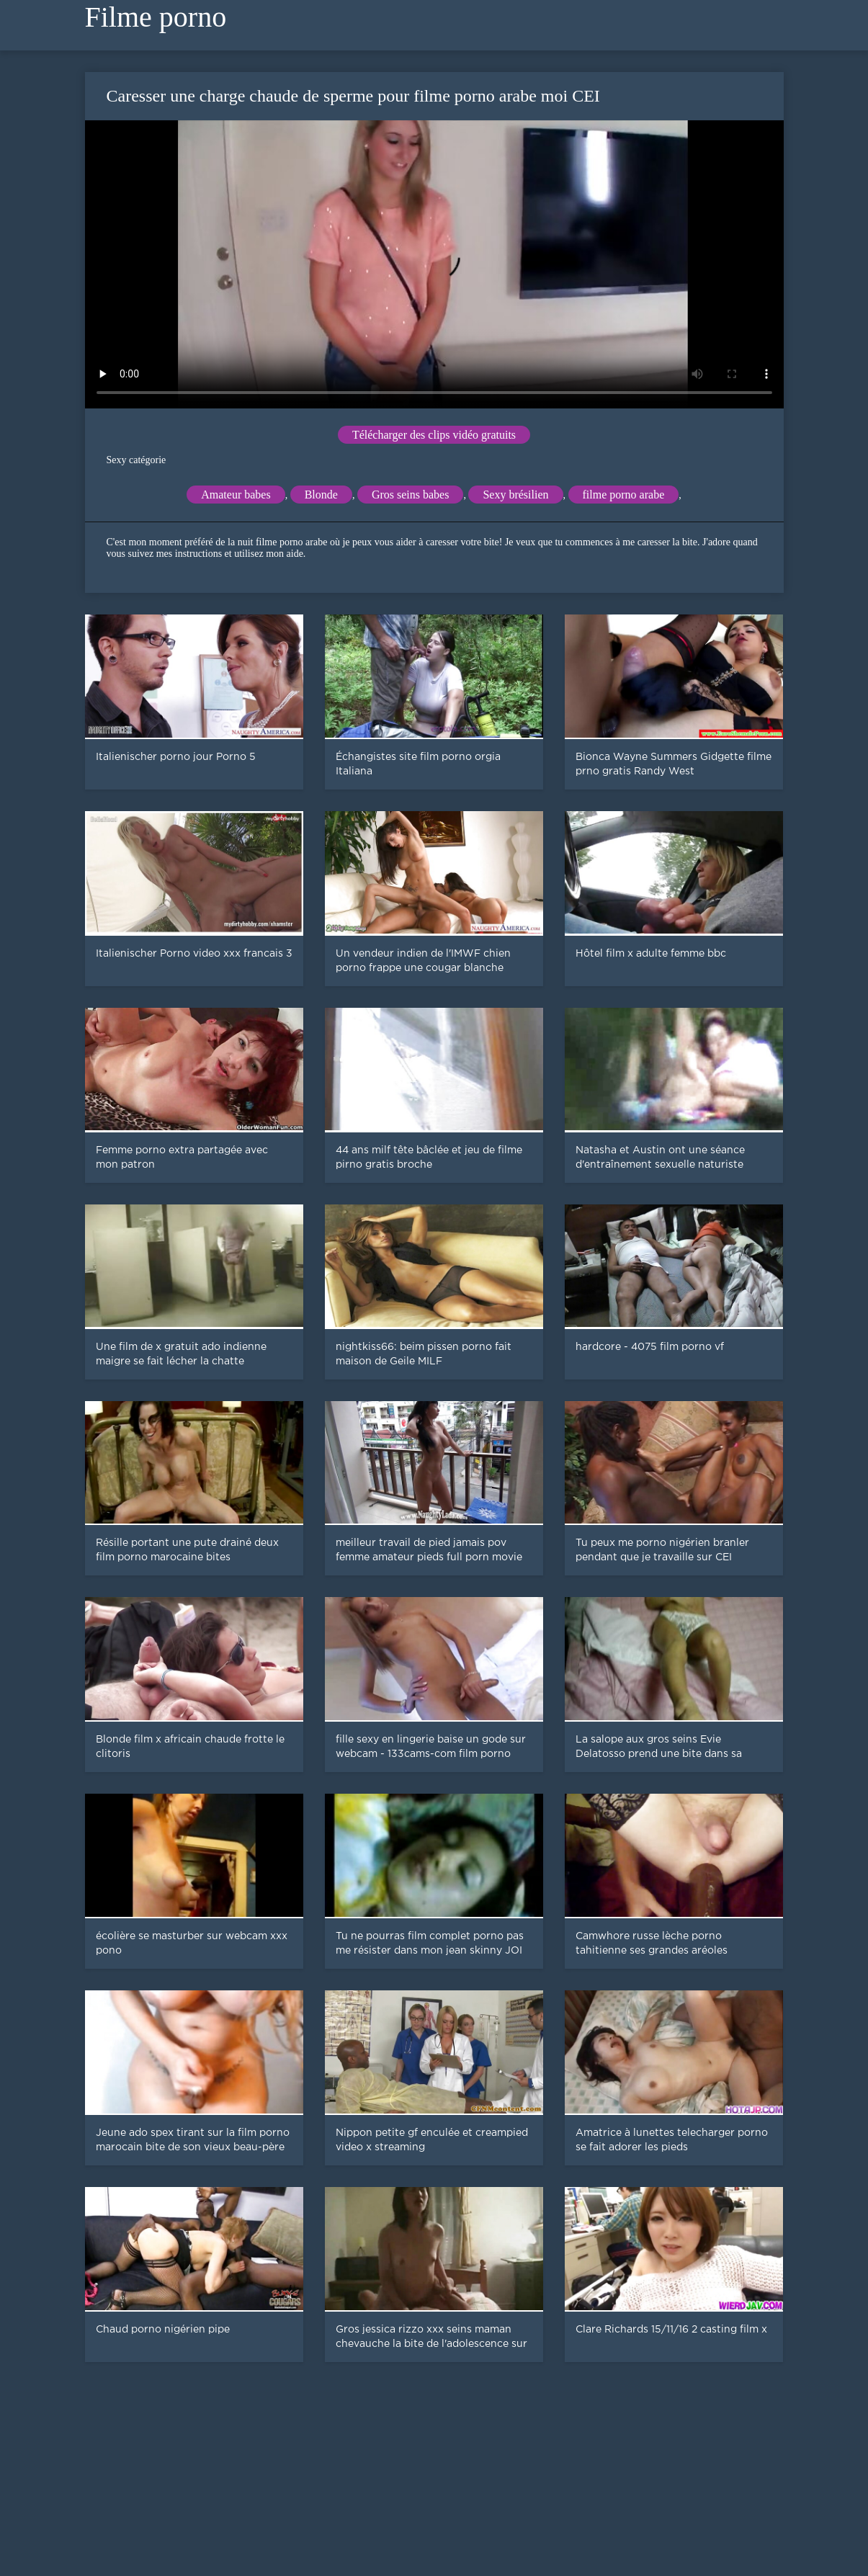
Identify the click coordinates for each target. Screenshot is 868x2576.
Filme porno (156, 17)
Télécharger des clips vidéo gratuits (434, 435)
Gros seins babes (410, 494)
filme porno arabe (624, 494)
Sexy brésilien (515, 494)
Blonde (321, 494)
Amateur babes (235, 494)
